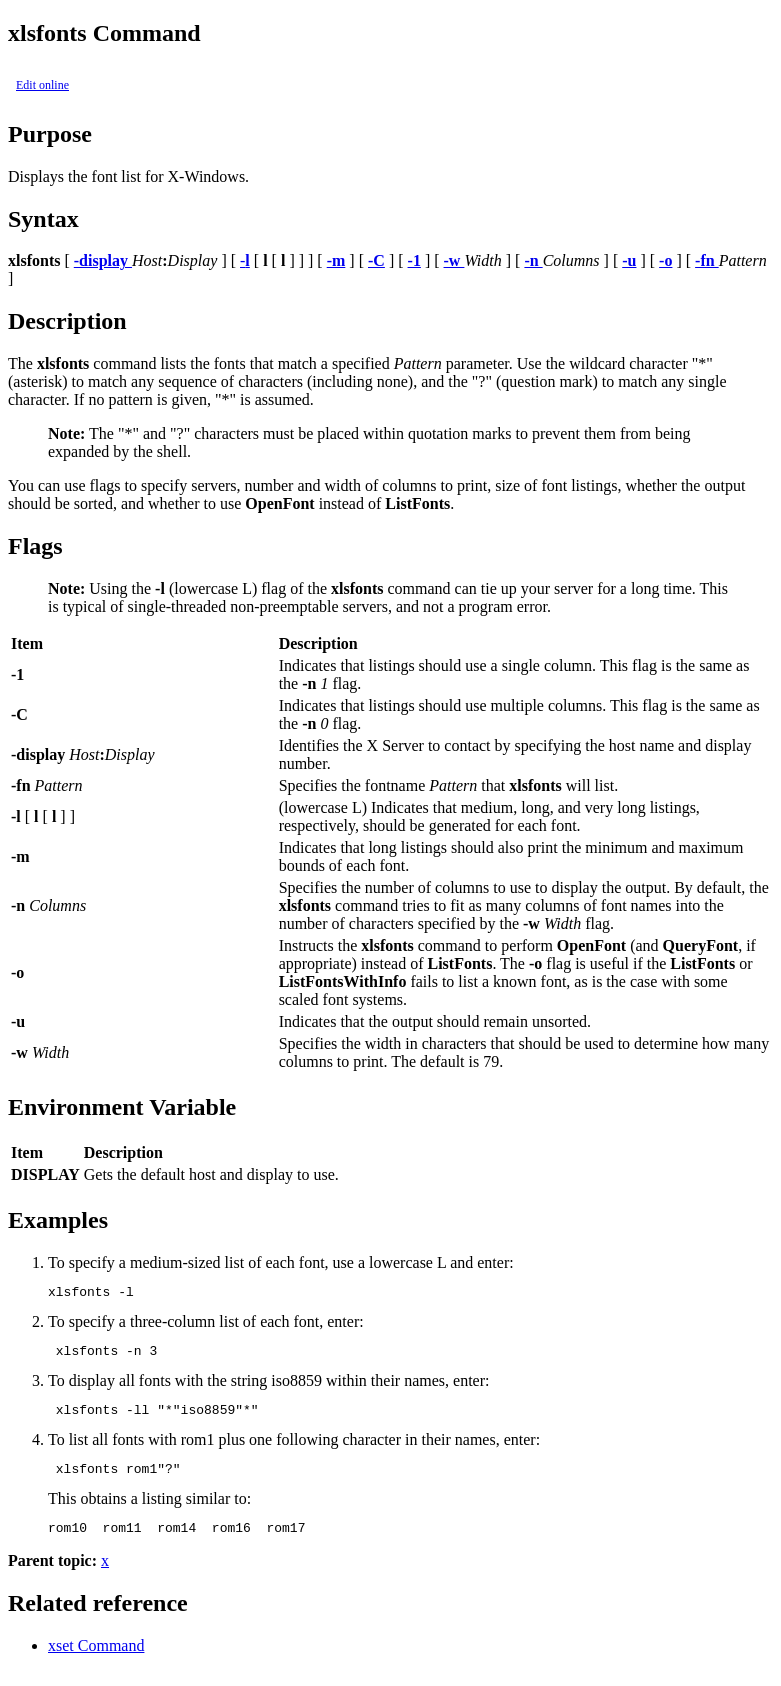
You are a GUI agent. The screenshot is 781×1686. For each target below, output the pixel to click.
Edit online (42, 85)
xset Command (96, 1660)
